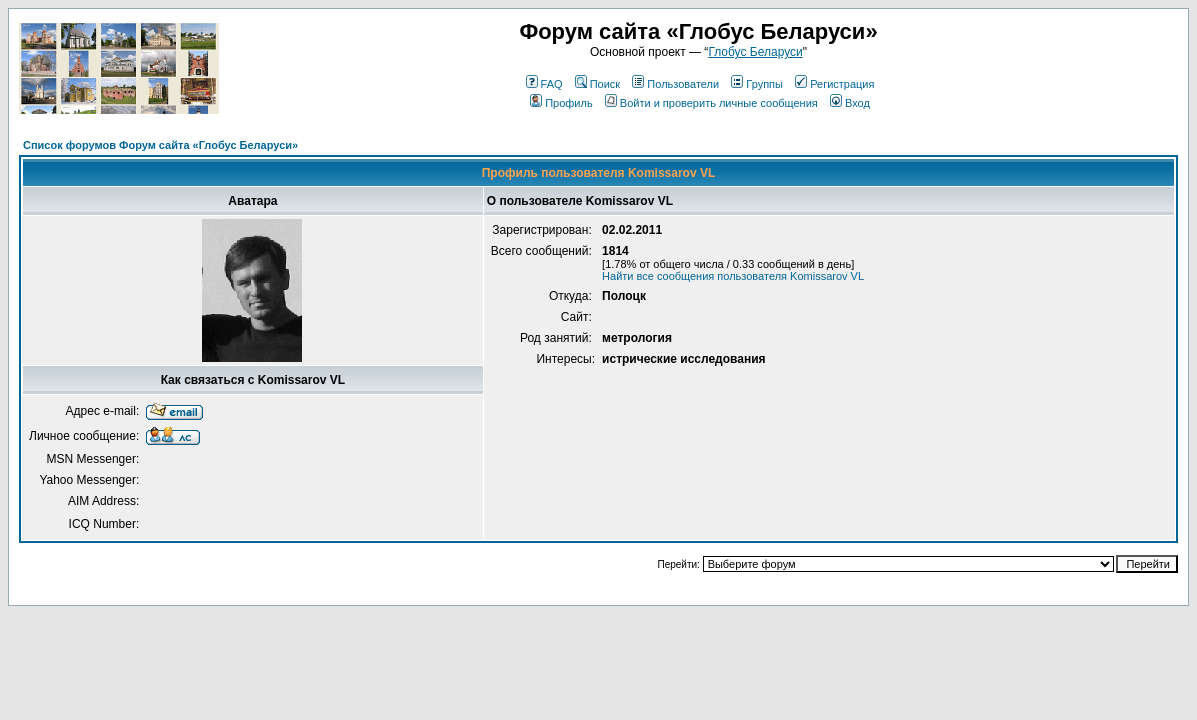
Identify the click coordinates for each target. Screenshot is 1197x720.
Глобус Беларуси (755, 52)
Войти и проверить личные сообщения (711, 103)
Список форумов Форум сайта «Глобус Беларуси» (160, 145)
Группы (757, 84)
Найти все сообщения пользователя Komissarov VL (733, 276)
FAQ (544, 84)
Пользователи (675, 84)
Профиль (561, 103)
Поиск (597, 84)
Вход (850, 103)
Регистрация (834, 84)
